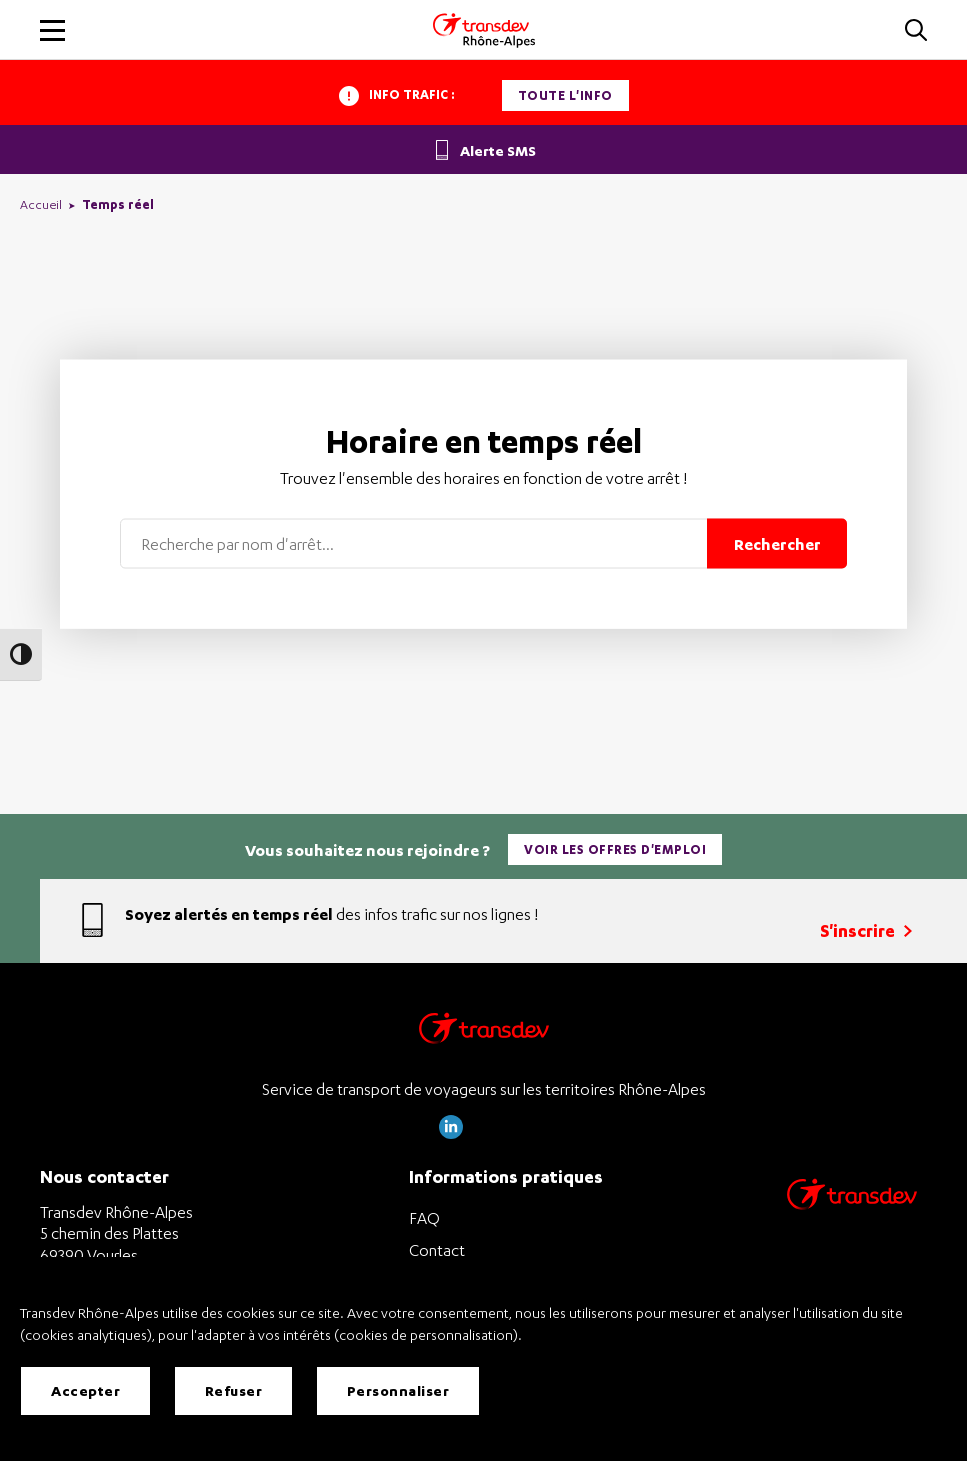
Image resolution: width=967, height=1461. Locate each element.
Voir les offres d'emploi (615, 849)
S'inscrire (866, 930)
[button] (916, 31)
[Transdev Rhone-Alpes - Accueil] (484, 30)
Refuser (234, 1390)
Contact (437, 1250)
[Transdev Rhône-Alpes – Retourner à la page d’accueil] (484, 1033)
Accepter (85, 1390)
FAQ (424, 1218)
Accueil (41, 204)
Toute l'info (565, 95)
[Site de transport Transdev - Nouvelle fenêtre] (852, 1219)
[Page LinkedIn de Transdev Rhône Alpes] (451, 1133)
